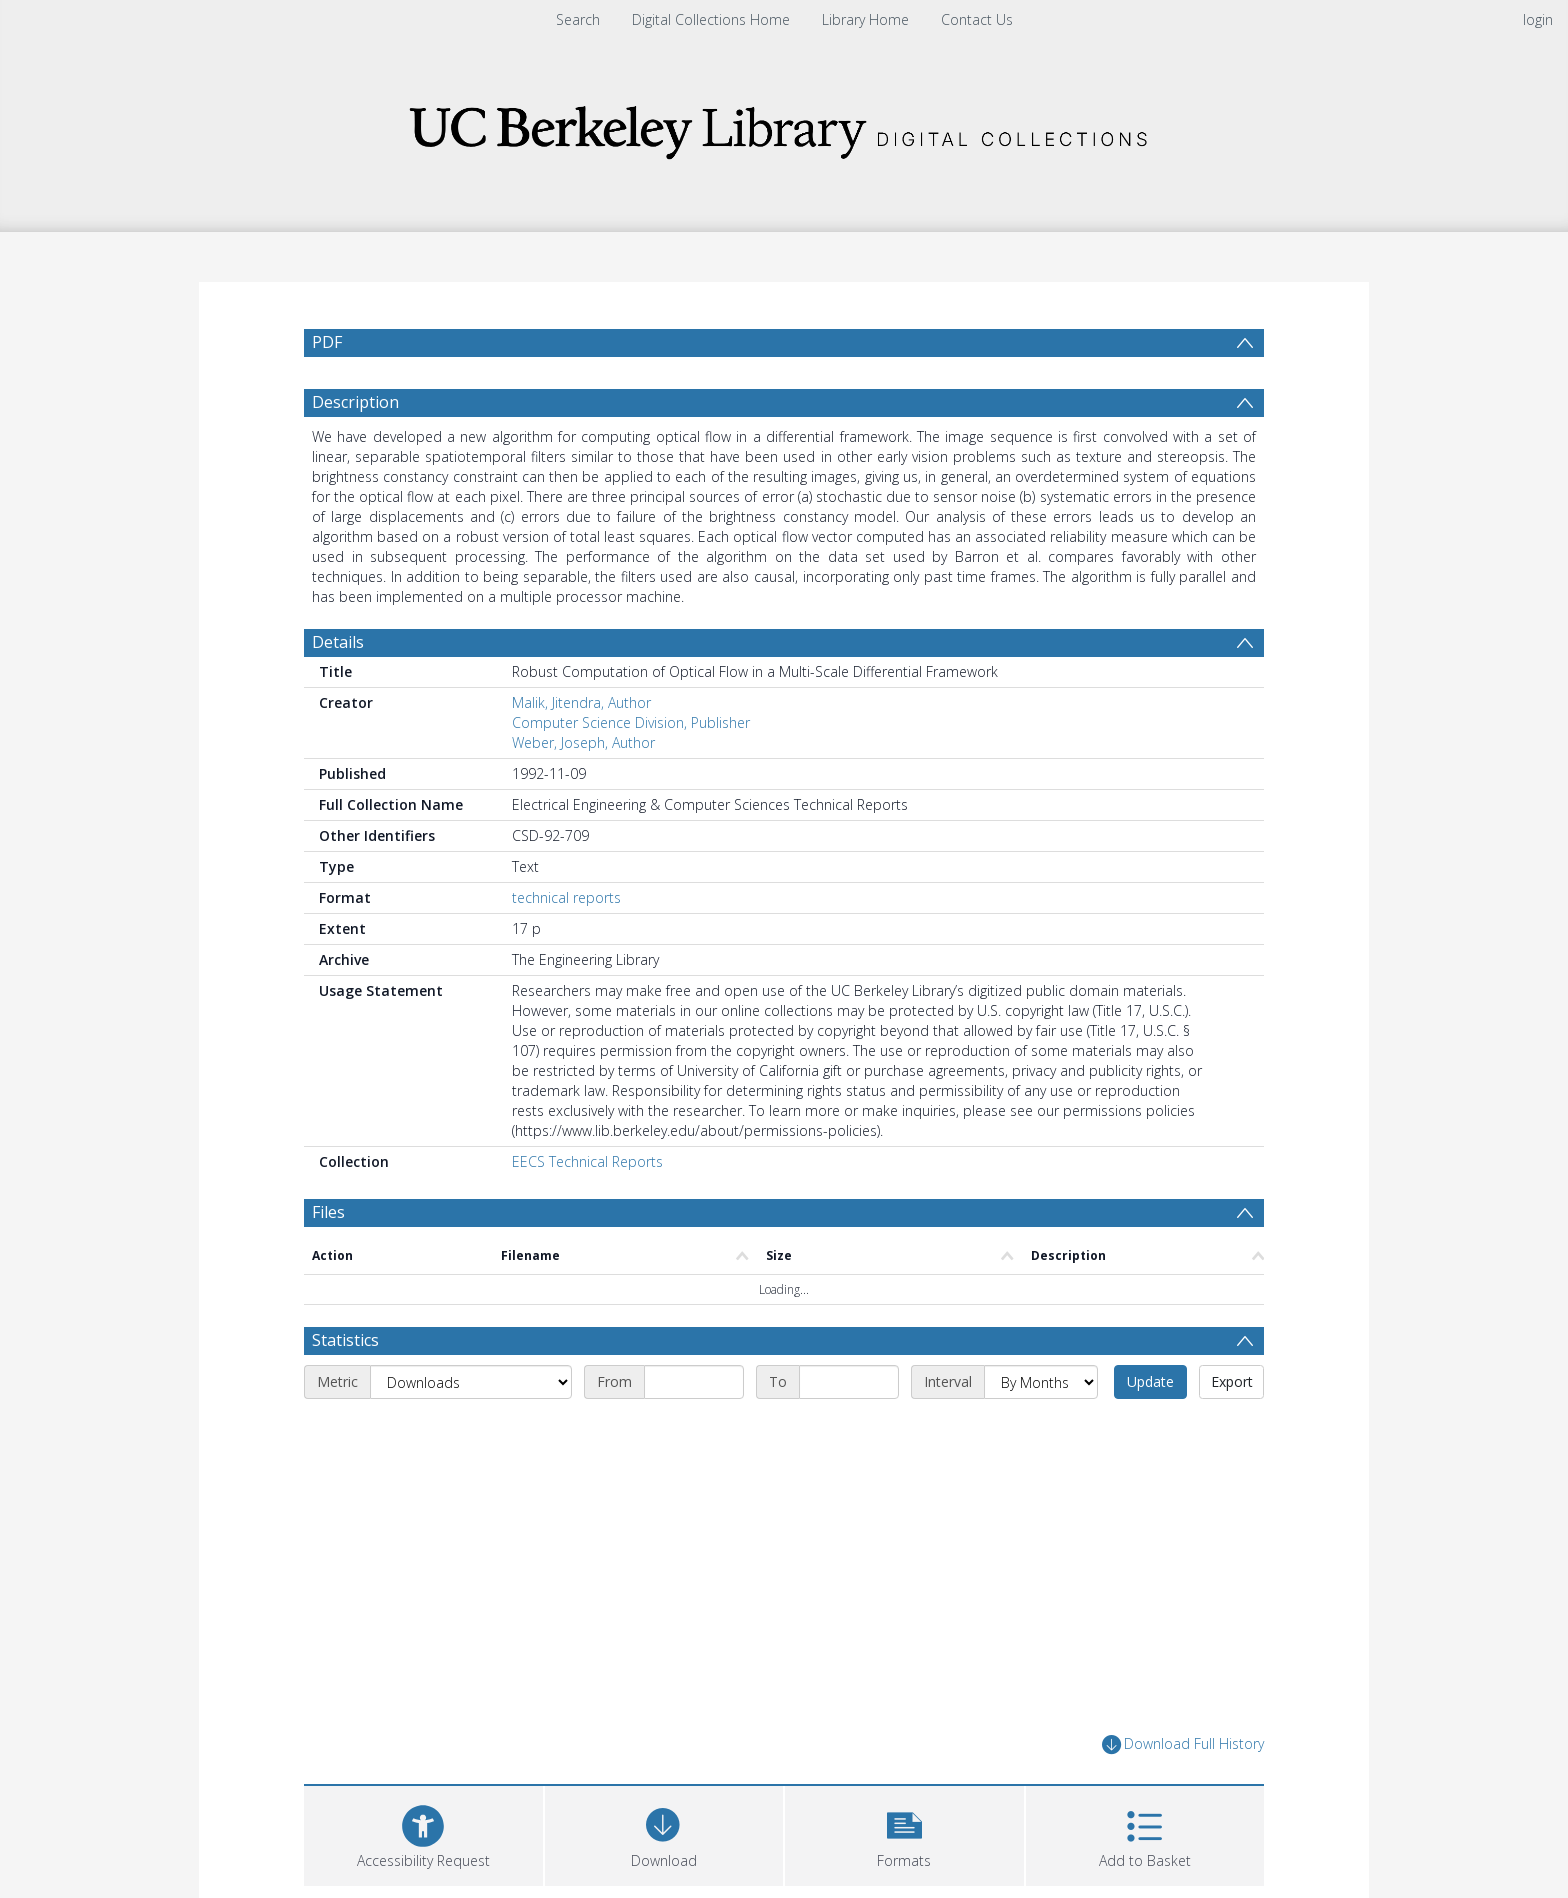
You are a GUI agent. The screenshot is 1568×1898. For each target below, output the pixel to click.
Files (328, 1212)
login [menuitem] (1538, 19)
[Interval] (1041, 1382)
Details (338, 642)
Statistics (345, 1340)
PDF (327, 342)
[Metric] (471, 1382)
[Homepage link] (784, 126)
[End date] (849, 1382)
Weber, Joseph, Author (583, 742)
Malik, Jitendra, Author (581, 702)
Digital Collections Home (711, 19)
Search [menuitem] (578, 19)
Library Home (865, 19)
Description (355, 402)
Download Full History (1183, 1744)
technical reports (566, 897)
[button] (904, 1833)
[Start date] (694, 1382)
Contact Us (977, 19)
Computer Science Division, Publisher (631, 722)
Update (1150, 1381)
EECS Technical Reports (587, 1161)
